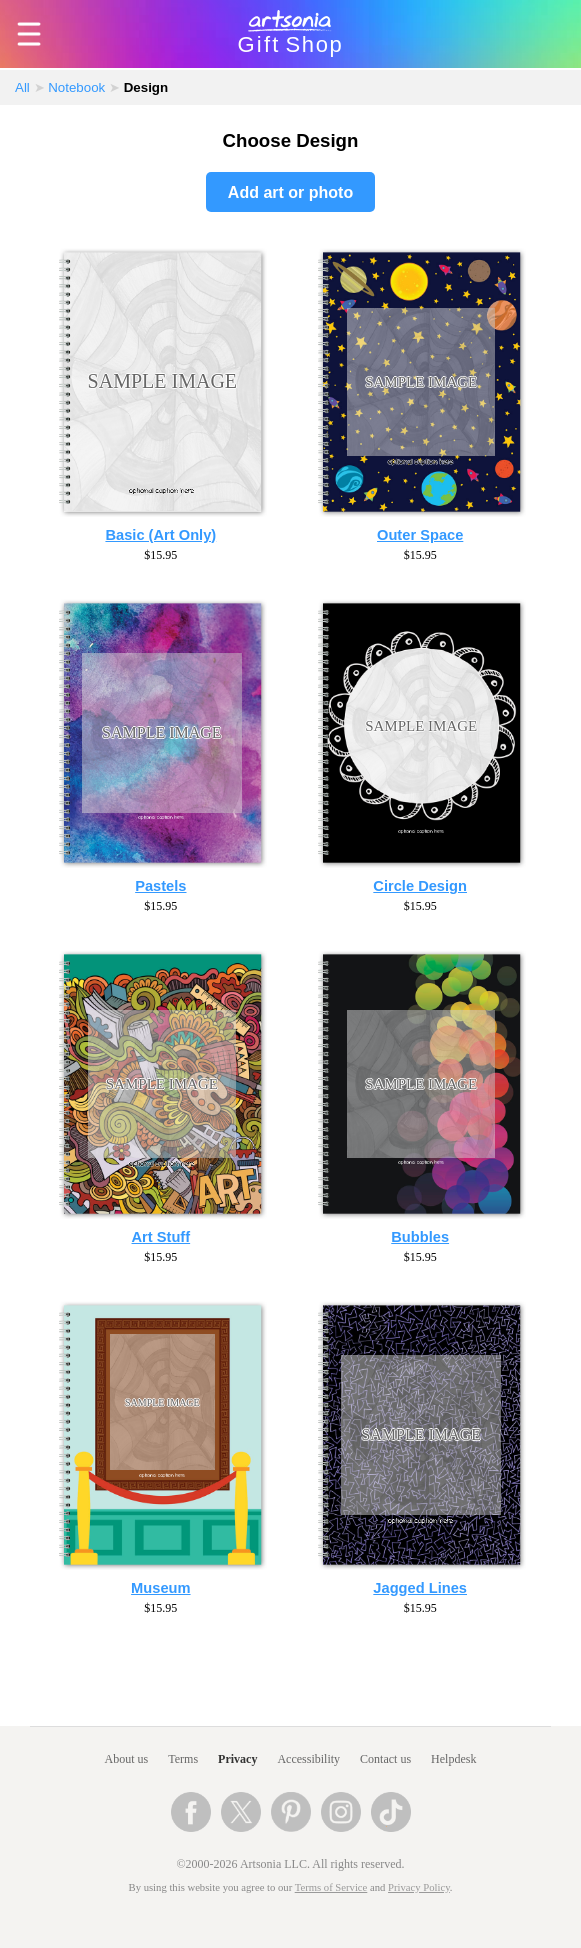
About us (127, 1759)
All (22, 87)
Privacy (237, 1759)
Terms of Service (331, 1887)
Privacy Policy (419, 1887)
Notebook (76, 87)
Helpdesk (453, 1759)
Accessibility (308, 1759)
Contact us (385, 1759)
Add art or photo (290, 192)
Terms (183, 1759)
